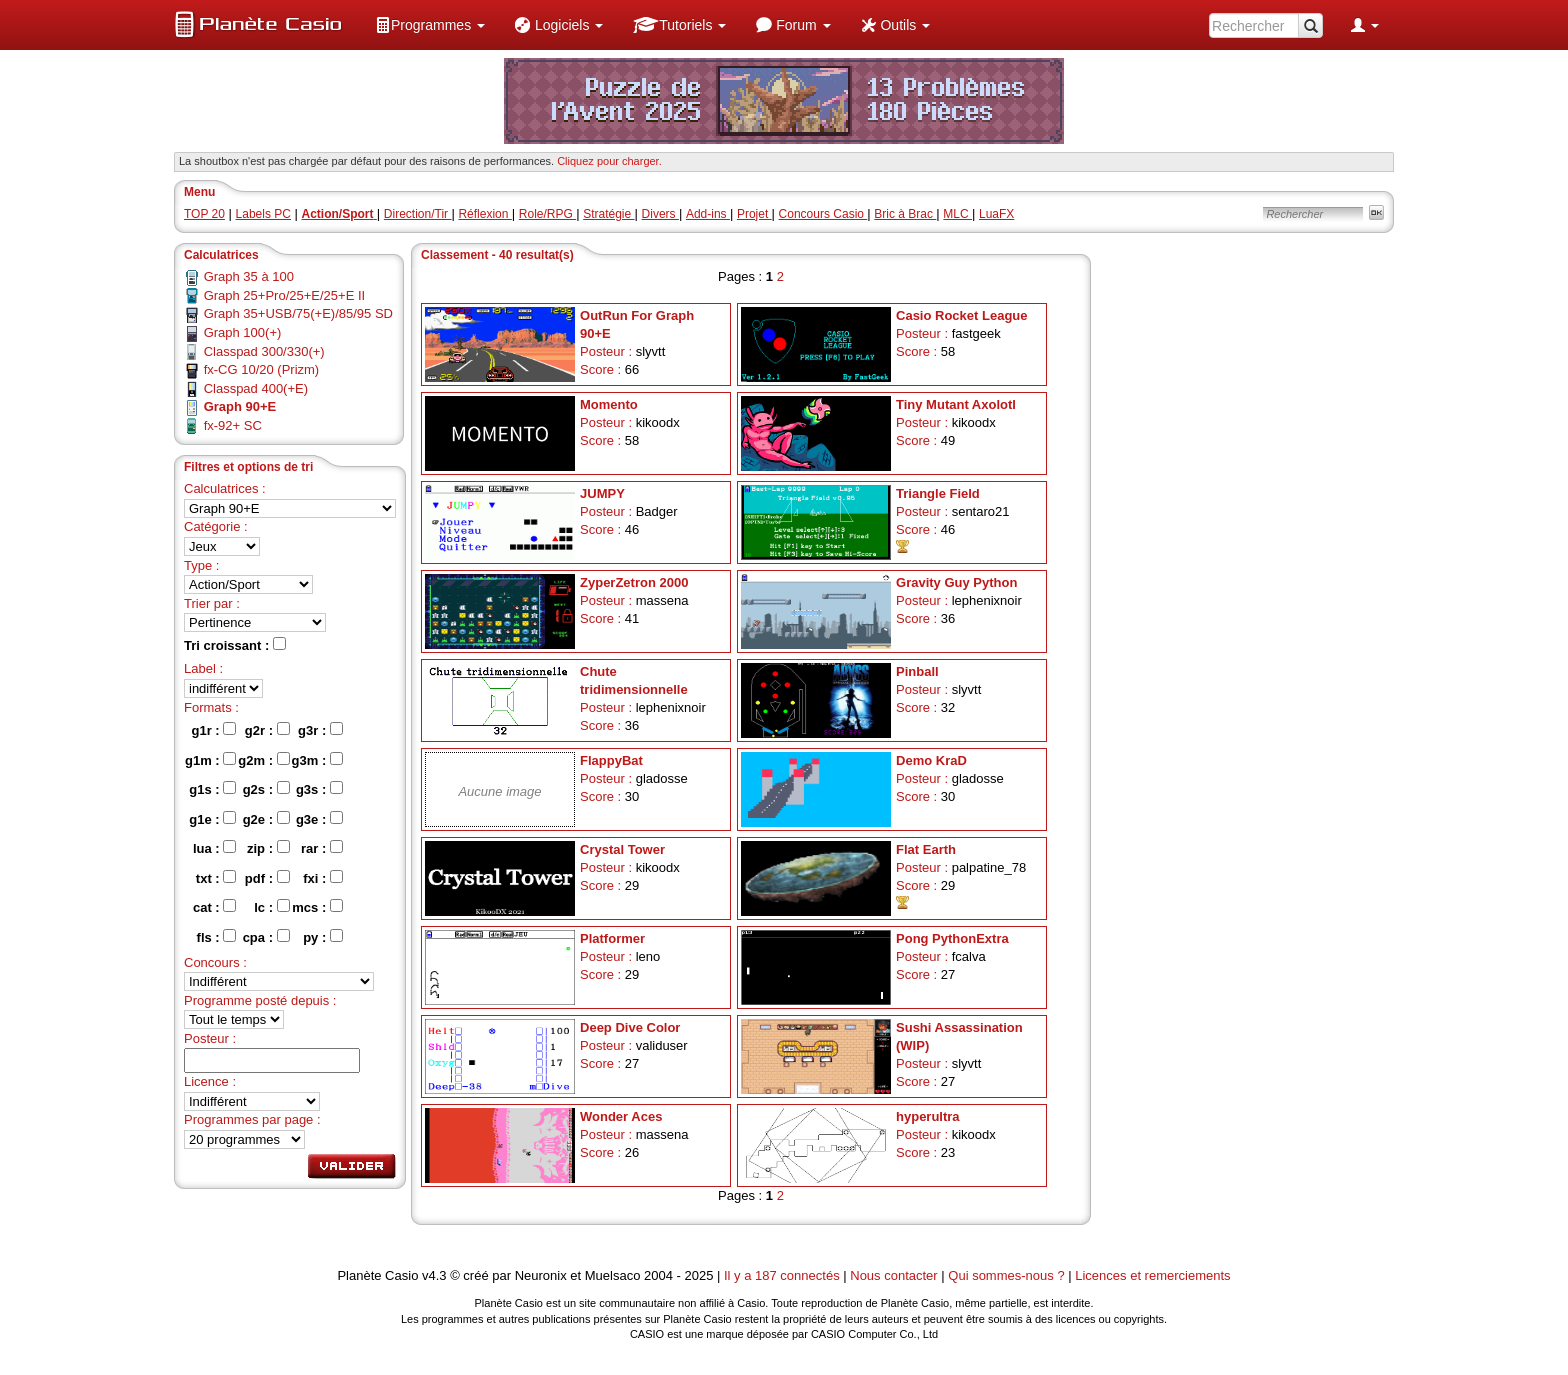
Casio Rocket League (962, 315)
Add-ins (708, 214)
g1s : (212, 789)
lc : (271, 907)
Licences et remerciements (1152, 1275)
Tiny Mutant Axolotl (956, 404)
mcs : (317, 907)
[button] (430, 25)
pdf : (267, 878)
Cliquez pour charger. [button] (609, 161)
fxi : (323, 878)
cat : (214, 907)
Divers (660, 214)
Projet (754, 214)
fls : (217, 937)
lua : (214, 848)
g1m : (210, 760)
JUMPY (602, 493)
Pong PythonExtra (952, 938)
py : (323, 937)
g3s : (319, 789)
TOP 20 (204, 214)
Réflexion (484, 214)
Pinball (917, 671)
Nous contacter (893, 1275)
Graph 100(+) (243, 332)
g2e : (266, 819)
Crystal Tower (622, 849)
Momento (609, 404)
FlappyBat (611, 760)
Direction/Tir (418, 214)
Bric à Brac (905, 214)
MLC (957, 214)
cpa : (266, 937)
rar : (322, 848)
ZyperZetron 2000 (634, 582)
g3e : (319, 819)
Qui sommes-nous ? (1006, 1275)
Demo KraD (931, 760)
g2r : (267, 730)
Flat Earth (926, 849)
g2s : (266, 789)
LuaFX (996, 214)
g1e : (212, 819)
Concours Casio (823, 214)
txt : (216, 878)
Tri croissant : (235, 645)
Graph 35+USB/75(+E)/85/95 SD (298, 313)
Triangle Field (938, 493)
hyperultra (928, 1116)
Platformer (612, 938)
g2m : (263, 760)
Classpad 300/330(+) (264, 351)
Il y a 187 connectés (783, 1275)
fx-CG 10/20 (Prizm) (262, 369)
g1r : (214, 730)
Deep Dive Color (630, 1027)
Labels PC (263, 214)
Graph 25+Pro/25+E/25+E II (285, 295)
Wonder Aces (621, 1116)
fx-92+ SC (233, 425)
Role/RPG (547, 214)
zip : (268, 848)
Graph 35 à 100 (249, 276)
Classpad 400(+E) (256, 388)
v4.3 (434, 1275)
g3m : (317, 760)
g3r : (320, 730)
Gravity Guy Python (956, 582)
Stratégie (608, 214)
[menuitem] (430, 25)
